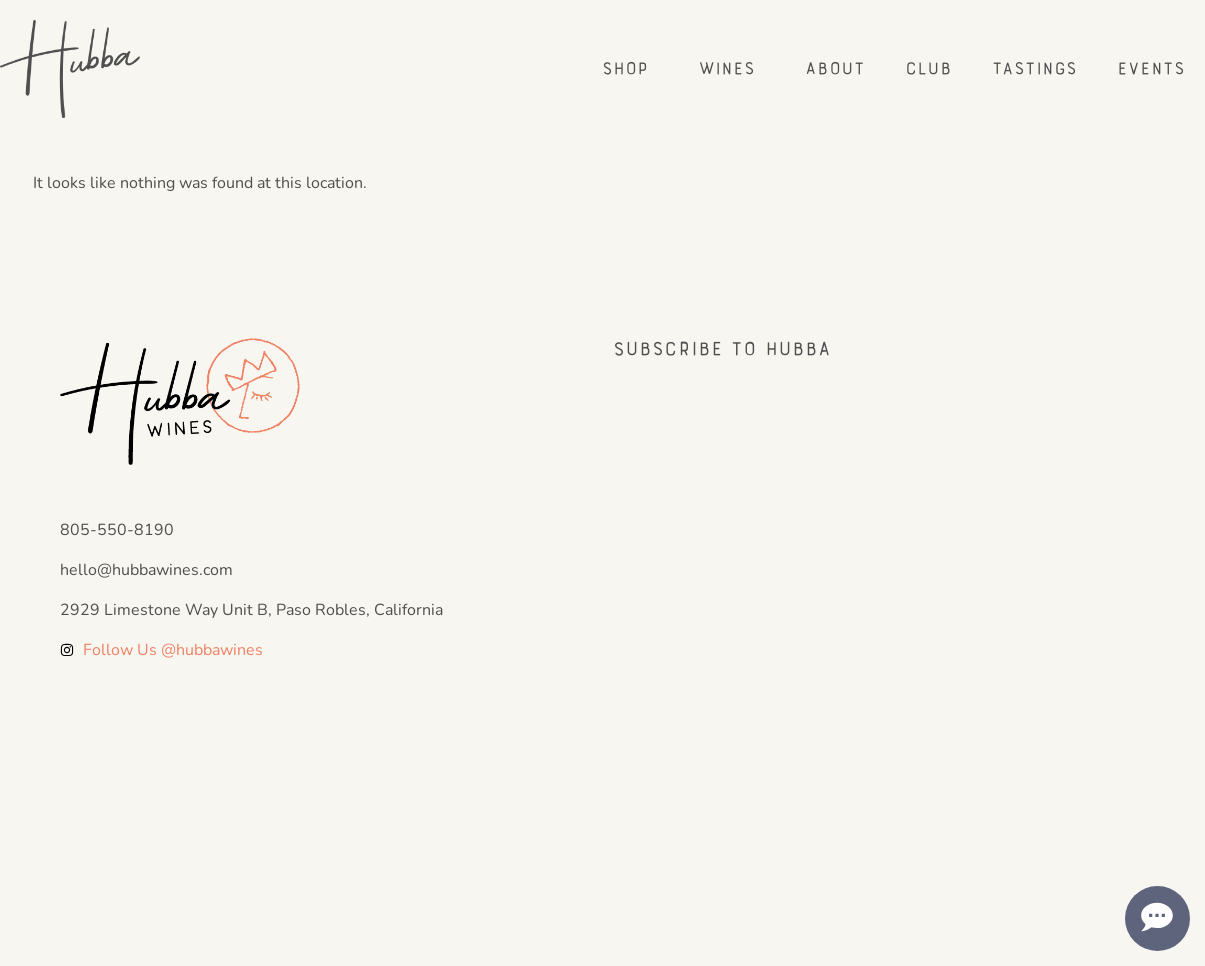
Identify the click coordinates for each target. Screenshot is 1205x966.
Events (1151, 68)
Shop (630, 68)
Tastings (1034, 68)
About (835, 68)
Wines (731, 68)
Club (928, 68)
